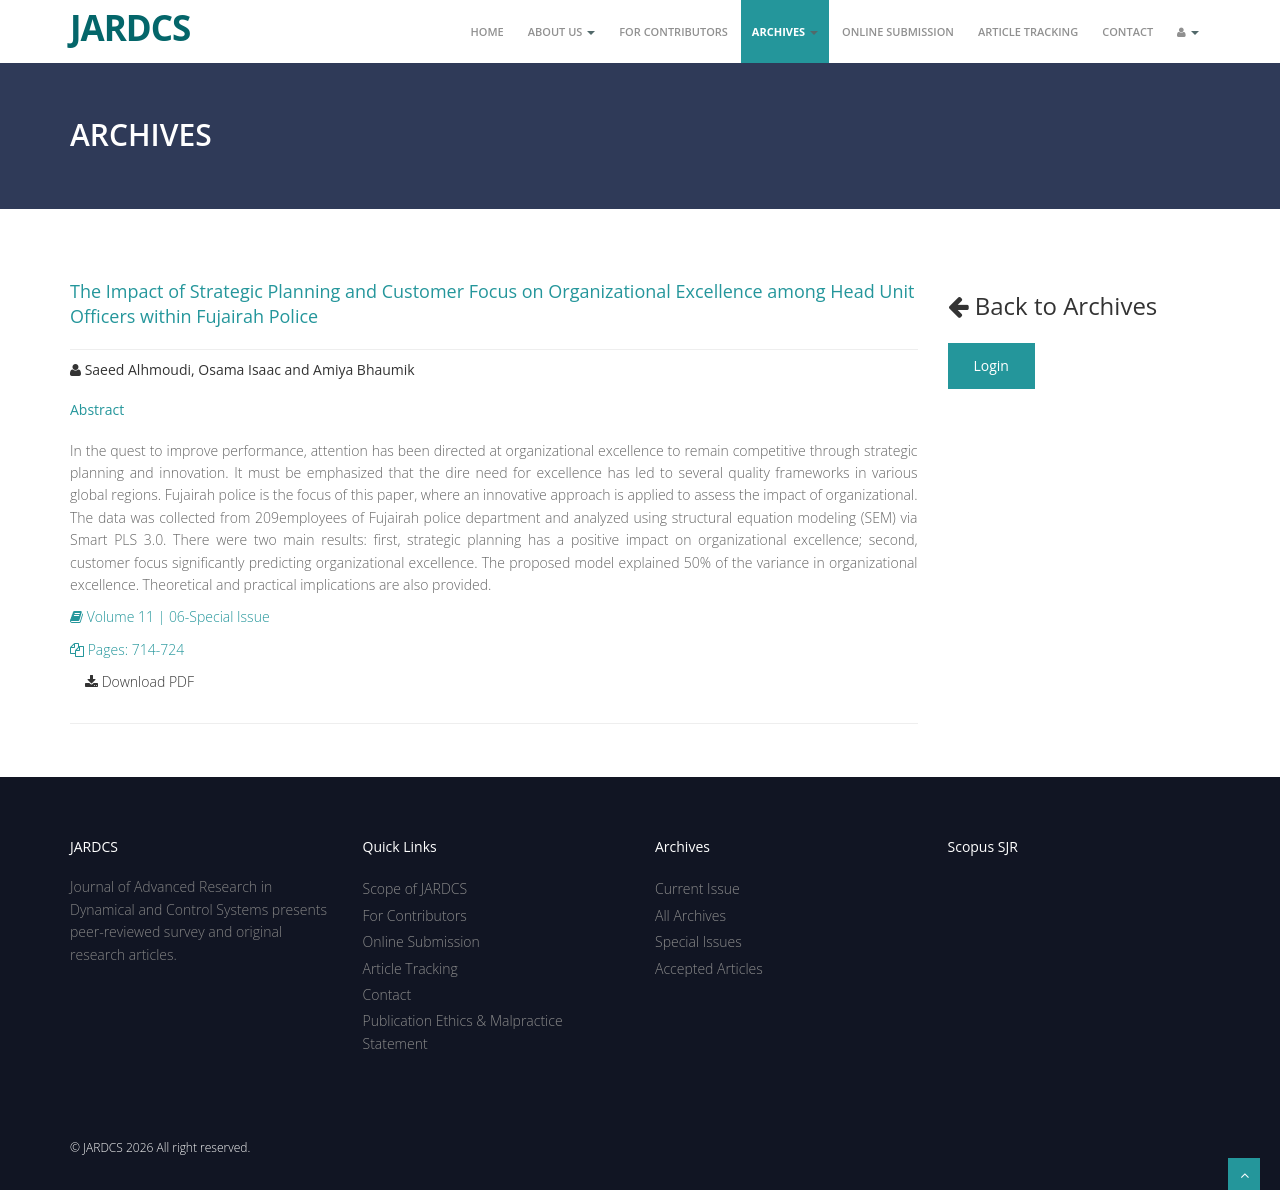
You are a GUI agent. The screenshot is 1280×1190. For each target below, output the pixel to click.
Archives (785, 31)
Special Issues (698, 941)
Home (487, 31)
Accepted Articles (709, 968)
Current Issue (697, 888)
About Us (562, 31)
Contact (1127, 31)
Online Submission (898, 31)
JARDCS (130, 20)
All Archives (690, 915)
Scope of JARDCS (415, 888)
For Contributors (673, 31)
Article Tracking (1028, 31)
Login (991, 365)
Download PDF (139, 681)
